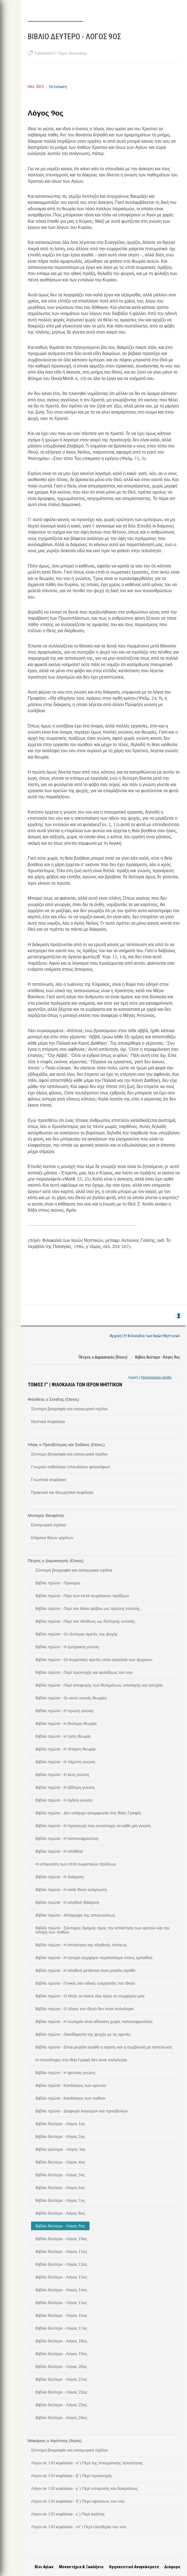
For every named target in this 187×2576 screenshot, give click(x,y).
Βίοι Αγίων (44, 2566)
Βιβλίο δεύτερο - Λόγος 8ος (60, 2213)
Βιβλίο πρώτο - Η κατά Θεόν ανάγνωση (71, 1889)
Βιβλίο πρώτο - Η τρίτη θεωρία (63, 1736)
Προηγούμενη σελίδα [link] (156, 1377)
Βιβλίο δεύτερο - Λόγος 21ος (61, 2379)
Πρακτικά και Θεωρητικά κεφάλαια (62, 1492)
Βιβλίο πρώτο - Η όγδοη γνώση (64, 1800)
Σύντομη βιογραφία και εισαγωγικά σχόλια (69, 1408)
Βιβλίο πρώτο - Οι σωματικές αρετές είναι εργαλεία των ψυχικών (93, 1659)
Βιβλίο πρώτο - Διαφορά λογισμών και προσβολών (81, 2111)
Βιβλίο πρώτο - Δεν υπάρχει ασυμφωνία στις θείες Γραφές (88, 1812)
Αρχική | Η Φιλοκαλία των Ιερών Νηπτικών (145, 1335)
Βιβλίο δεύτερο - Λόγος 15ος (61, 2302)
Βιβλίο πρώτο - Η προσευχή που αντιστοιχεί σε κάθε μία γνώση (93, 1825)
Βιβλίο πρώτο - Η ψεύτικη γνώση (65, 2072)
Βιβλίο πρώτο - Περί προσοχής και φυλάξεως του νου (84, 1672)
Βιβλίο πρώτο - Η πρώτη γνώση (64, 1710)
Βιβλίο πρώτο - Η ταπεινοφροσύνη (66, 1838)
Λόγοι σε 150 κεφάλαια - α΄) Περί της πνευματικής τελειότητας (87, 2462)
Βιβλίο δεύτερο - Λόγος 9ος (60, 2226)
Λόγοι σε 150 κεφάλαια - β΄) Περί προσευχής (71, 2475)
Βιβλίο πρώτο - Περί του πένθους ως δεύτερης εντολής (85, 1621)
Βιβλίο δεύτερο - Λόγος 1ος (60, 2123)
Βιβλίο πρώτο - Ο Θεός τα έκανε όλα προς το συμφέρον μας (90, 1996)
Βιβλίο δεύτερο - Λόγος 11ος (61, 2251)
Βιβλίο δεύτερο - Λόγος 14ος (61, 2289)
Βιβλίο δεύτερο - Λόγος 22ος (61, 2392)
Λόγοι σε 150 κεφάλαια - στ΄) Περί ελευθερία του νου (78, 2526)
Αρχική (133, 1377)
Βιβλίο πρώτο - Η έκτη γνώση (62, 1774)
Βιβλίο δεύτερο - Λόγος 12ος (61, 2264)
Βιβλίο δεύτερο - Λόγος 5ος (60, 2174)
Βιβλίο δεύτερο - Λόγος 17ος (61, 2328)
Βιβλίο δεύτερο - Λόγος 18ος (61, 2341)
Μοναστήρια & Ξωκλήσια (81, 2566)
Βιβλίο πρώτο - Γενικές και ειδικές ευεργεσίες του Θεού (85, 1983)
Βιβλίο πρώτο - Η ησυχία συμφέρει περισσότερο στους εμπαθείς (94, 1957)
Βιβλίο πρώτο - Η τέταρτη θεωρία (65, 1749)
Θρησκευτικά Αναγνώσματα (134, 2566)
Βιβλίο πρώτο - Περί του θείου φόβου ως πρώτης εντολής (87, 1608)
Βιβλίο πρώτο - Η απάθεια (59, 1851)
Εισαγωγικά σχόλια (48, 1524)
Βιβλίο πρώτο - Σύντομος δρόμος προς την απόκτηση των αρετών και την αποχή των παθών (102, 1930)
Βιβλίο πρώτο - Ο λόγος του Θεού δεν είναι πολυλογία (84, 2008)
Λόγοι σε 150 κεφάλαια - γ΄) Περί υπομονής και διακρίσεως (84, 2488)
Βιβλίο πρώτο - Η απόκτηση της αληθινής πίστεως (81, 1944)
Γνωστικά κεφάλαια (48, 1479)
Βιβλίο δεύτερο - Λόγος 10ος (61, 2238)
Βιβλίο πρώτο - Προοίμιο (57, 1582)
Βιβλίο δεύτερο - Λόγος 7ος (60, 2200)
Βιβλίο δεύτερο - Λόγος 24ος (61, 2417)
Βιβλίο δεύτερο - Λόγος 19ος (61, 2353)
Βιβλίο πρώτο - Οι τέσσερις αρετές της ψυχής (76, 1634)
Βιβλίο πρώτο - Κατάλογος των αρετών (70, 2085)
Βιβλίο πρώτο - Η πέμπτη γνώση (65, 1761)
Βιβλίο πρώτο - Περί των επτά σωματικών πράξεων (82, 1595)
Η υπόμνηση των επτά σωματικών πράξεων (75, 1864)
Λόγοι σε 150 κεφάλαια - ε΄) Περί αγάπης (68, 2514)
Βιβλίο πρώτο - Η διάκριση (59, 1876)
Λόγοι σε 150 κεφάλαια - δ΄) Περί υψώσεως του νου (78, 2501)
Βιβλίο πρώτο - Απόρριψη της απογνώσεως (75, 1915)
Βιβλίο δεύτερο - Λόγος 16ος (61, 2315)
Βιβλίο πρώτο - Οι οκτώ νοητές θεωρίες (71, 1697)
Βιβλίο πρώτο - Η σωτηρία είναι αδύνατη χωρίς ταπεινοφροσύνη (93, 2021)
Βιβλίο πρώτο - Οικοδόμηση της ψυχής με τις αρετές (82, 2034)
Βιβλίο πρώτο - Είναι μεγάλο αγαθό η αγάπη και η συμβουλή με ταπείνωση (103, 2047)
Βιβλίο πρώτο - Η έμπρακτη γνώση (67, 1646)
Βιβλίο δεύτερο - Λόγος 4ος (60, 2162)
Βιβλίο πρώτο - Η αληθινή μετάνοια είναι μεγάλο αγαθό (85, 1970)
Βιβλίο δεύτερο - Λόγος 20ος (61, 2366)
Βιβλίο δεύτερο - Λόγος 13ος (61, 2277)
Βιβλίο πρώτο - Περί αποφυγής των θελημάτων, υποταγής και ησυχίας (99, 1685)
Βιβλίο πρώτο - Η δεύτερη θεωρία (65, 1723)
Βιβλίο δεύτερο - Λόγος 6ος (60, 2187)
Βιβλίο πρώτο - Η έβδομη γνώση (65, 1787)
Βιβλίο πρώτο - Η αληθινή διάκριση (67, 1902)
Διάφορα (172, 2566)
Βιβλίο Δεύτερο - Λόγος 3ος (60, 2149)
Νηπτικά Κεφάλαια (48, 1421)
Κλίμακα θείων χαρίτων (52, 1537)
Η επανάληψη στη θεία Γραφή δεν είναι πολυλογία (81, 2059)
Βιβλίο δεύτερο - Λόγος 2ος (60, 2136)
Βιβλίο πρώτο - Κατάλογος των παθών (70, 2098)
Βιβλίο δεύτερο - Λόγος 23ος (61, 2404)
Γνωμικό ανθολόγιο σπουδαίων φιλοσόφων (70, 1466)
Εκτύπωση (58, 86)
